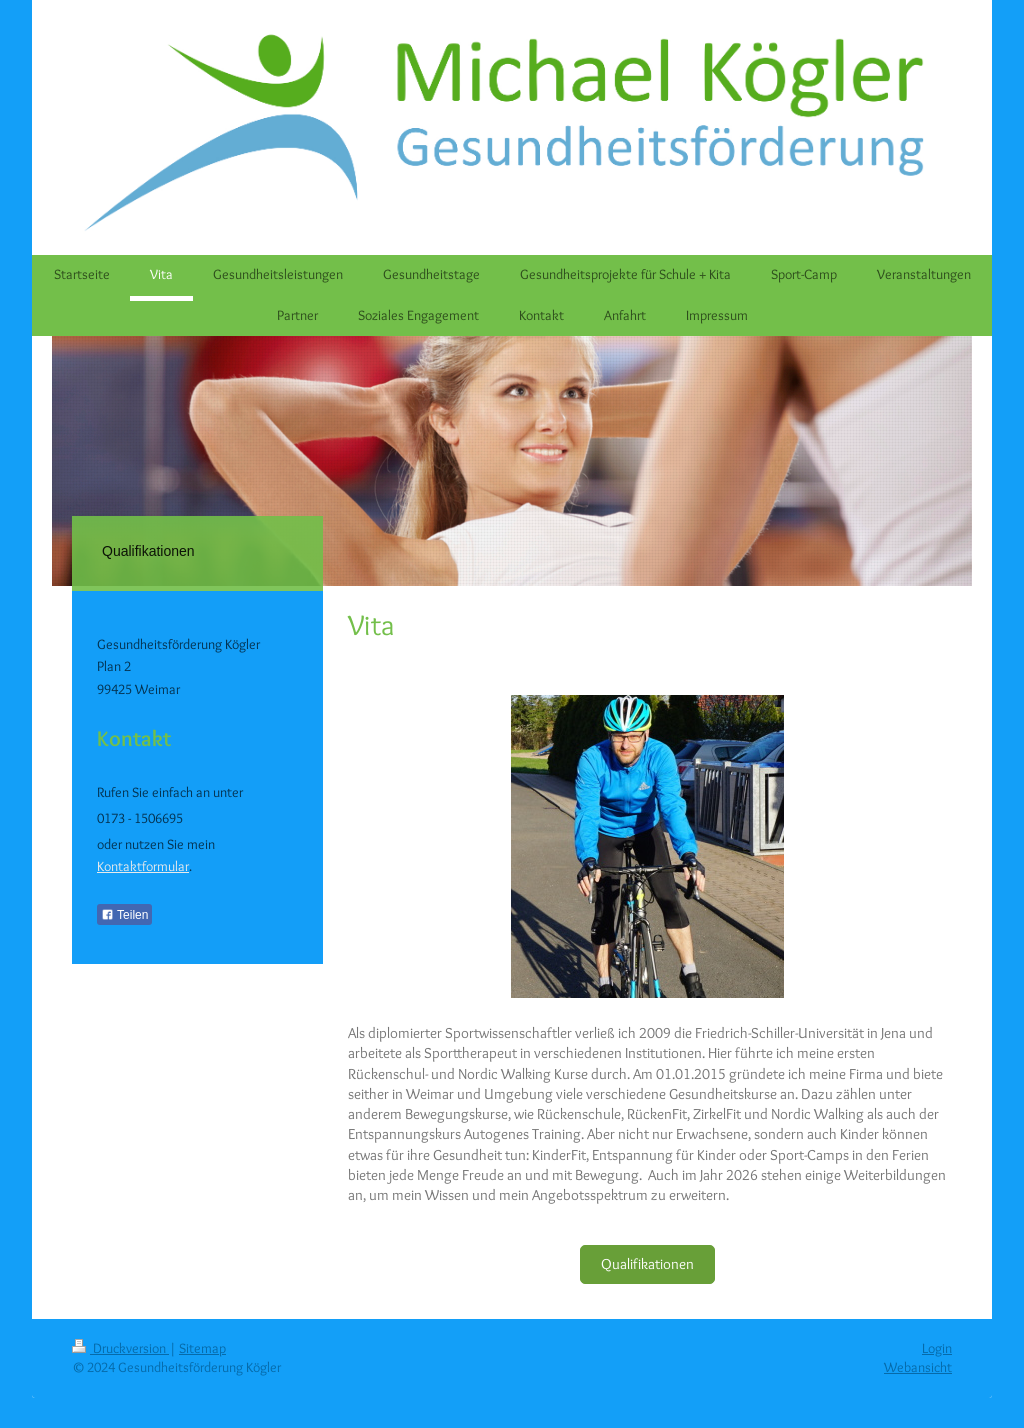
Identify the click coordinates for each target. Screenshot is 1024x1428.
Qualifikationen (647, 1264)
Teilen (124, 915)
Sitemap (202, 1348)
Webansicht (918, 1367)
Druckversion (120, 1348)
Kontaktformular (143, 866)
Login (937, 1348)
